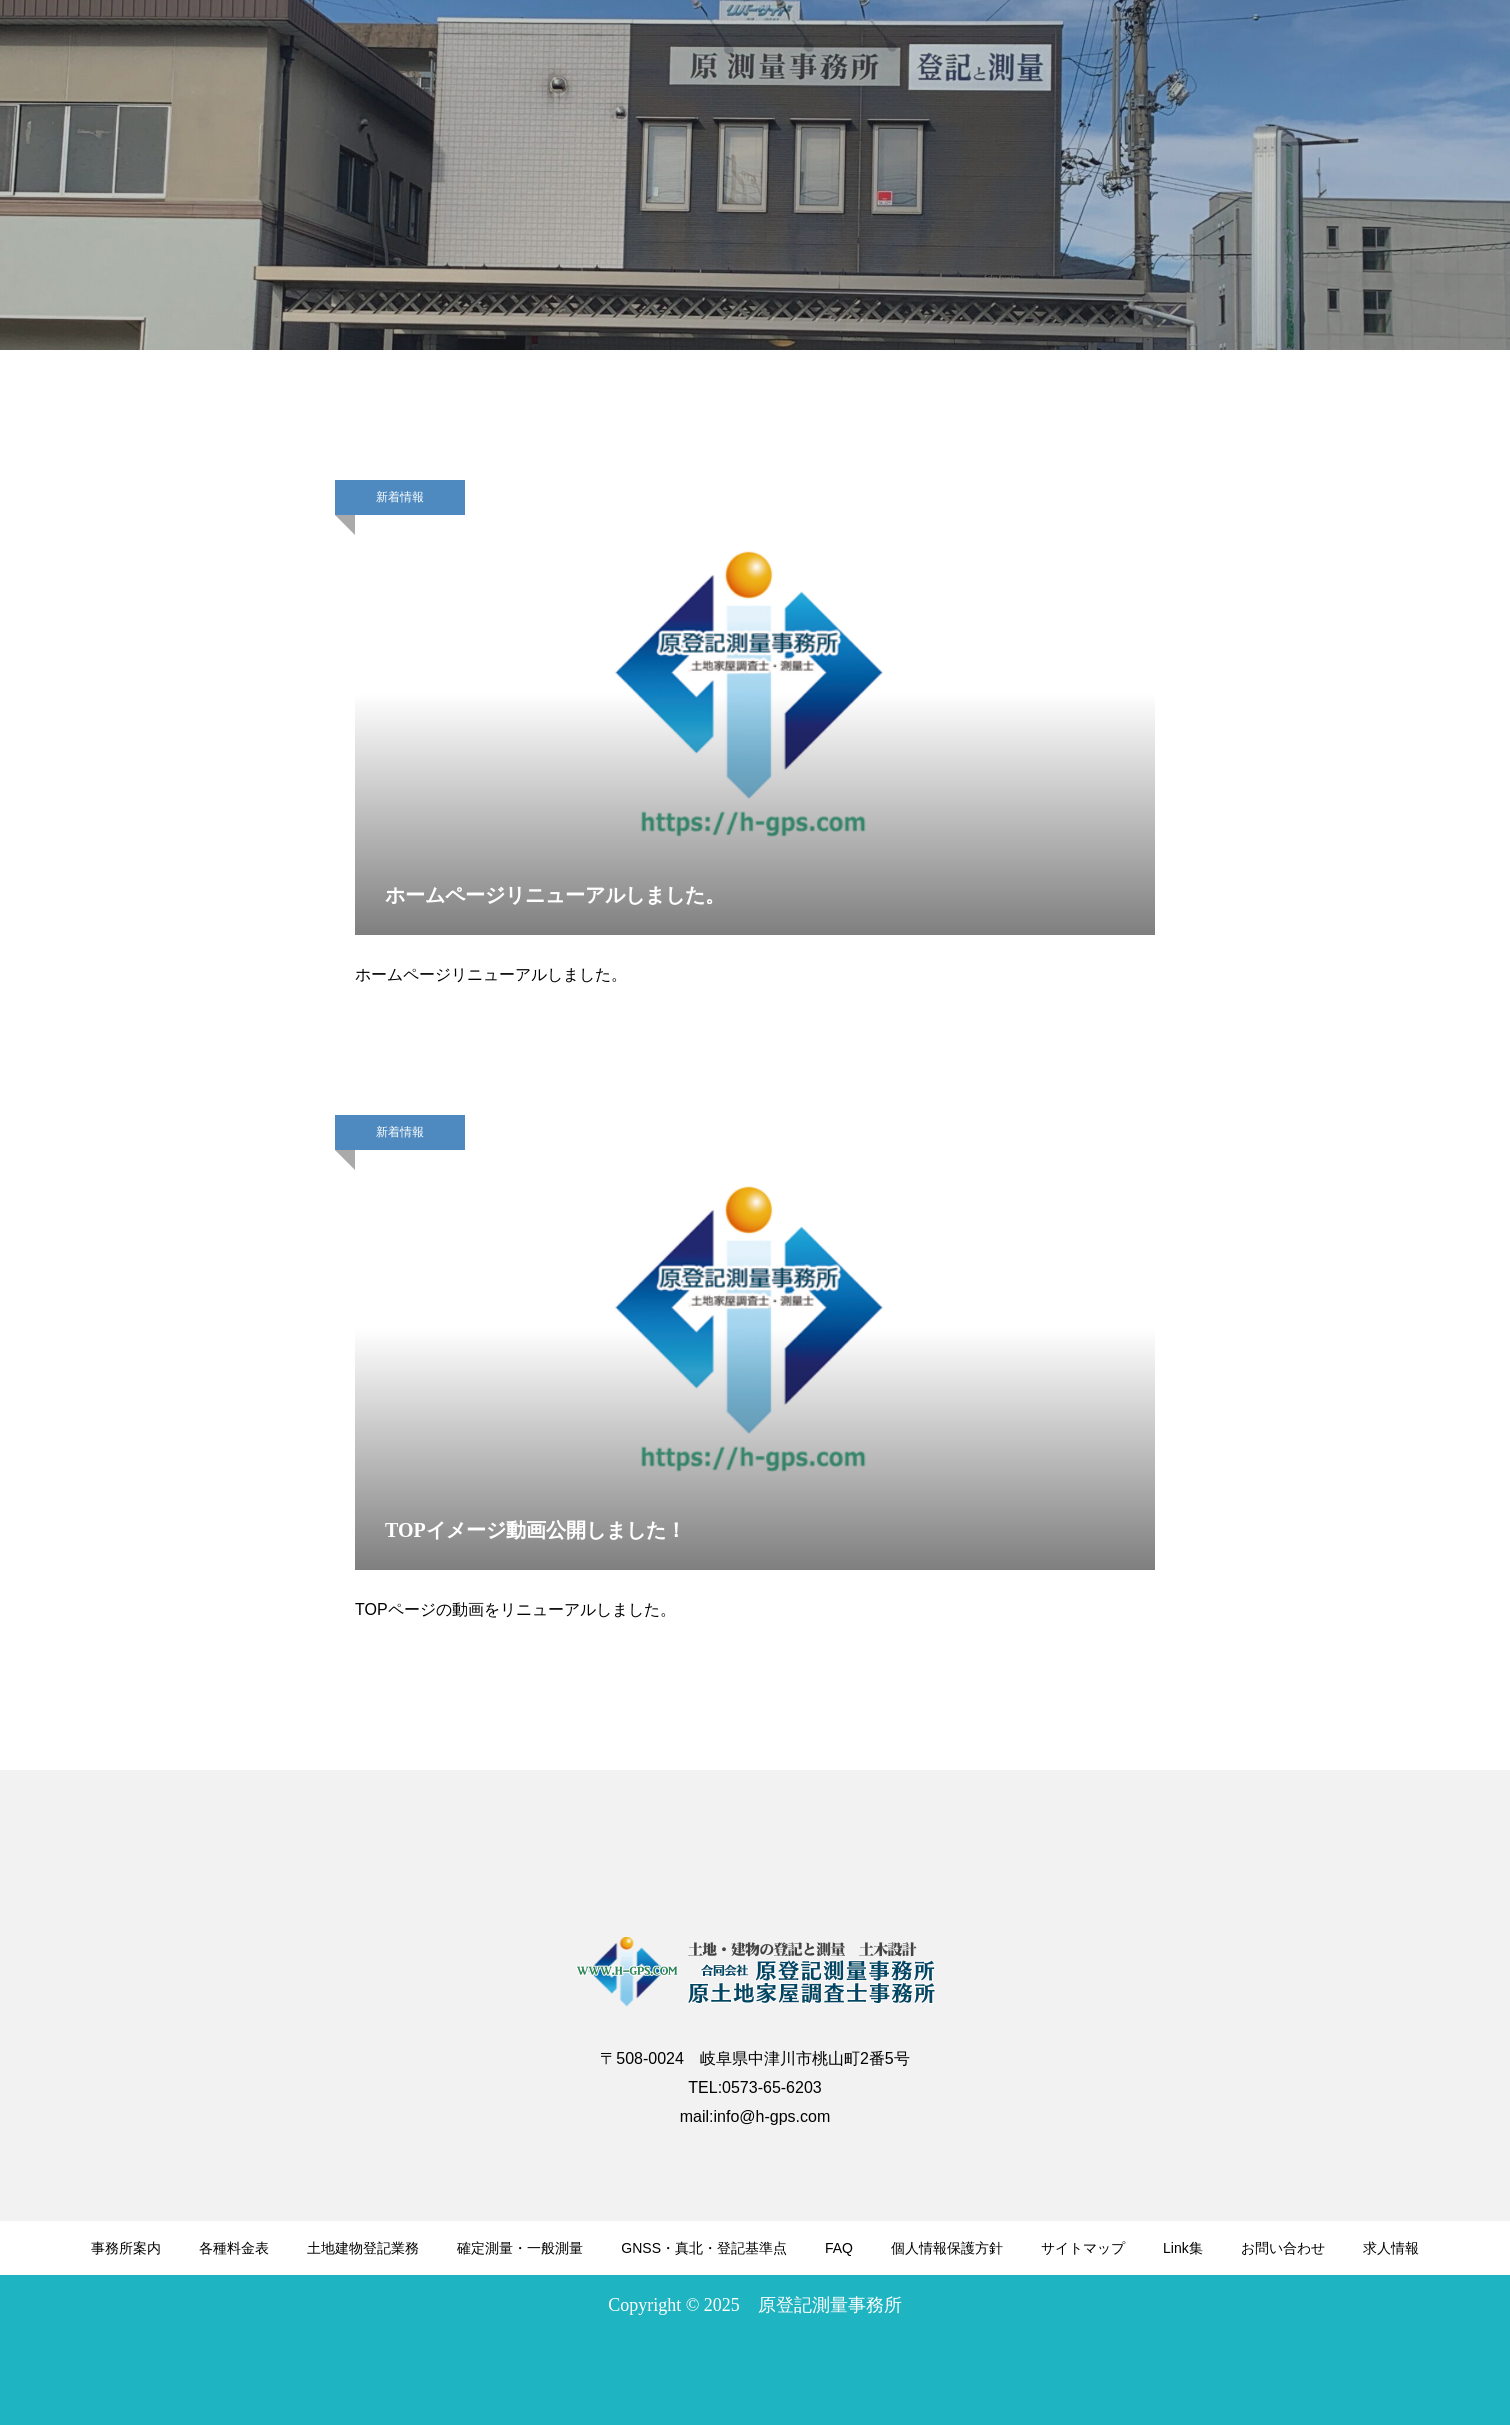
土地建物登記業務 (363, 2248)
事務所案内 (126, 2248)
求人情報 (1391, 2248)
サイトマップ (1083, 2248)
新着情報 (400, 497)
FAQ (839, 2248)
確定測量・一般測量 (520, 2248)
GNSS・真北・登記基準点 (704, 2248)
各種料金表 (234, 2248)
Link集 (1183, 2248)
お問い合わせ (1283, 2248)
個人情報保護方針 (947, 2248)
